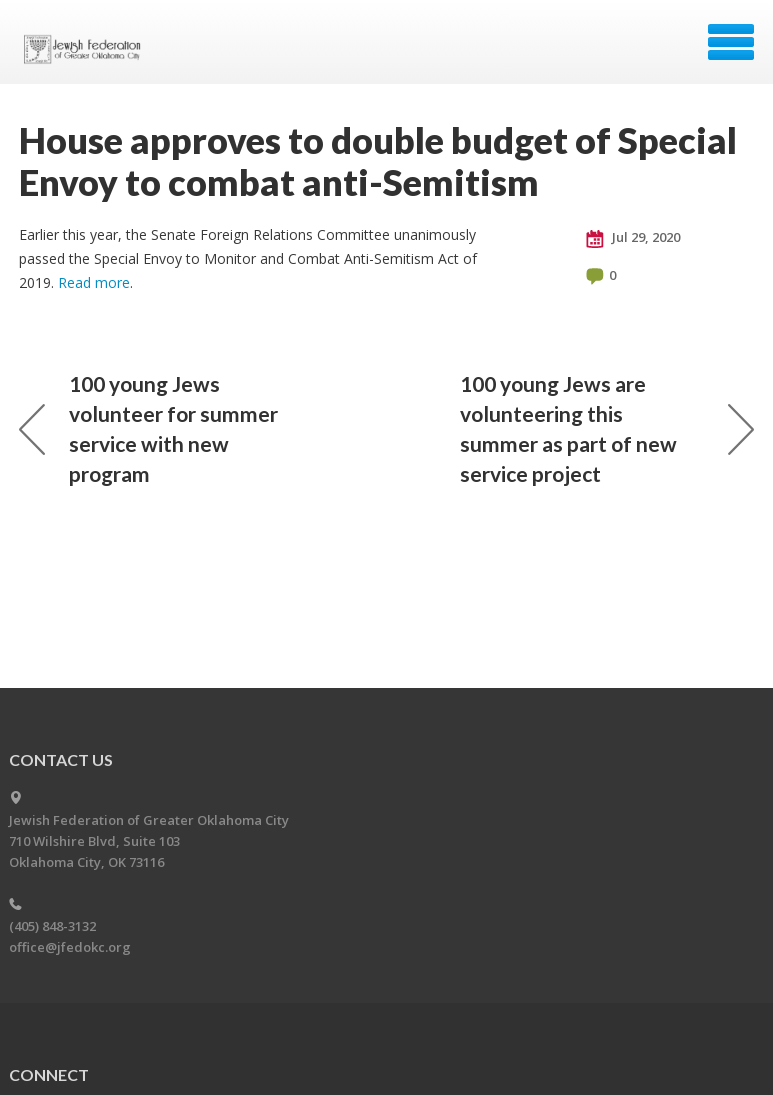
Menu (731, 42)
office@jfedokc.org (70, 947)
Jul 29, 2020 (633, 238)
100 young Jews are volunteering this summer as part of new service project (607, 428)
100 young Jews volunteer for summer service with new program (148, 428)
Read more (94, 282)
